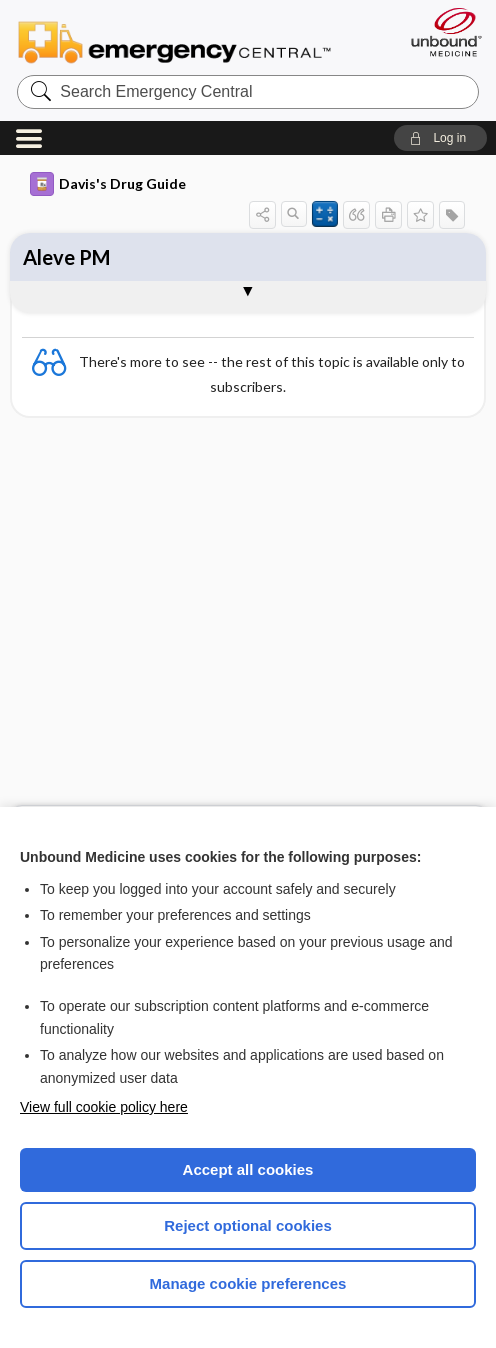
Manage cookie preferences (248, 1283)
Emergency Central (174, 41)
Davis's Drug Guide (108, 184)
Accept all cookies (248, 1169)
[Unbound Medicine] (440, 32)
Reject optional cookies (248, 1225)
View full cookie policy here (104, 1107)
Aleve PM (66, 257)
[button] (440, 138)
